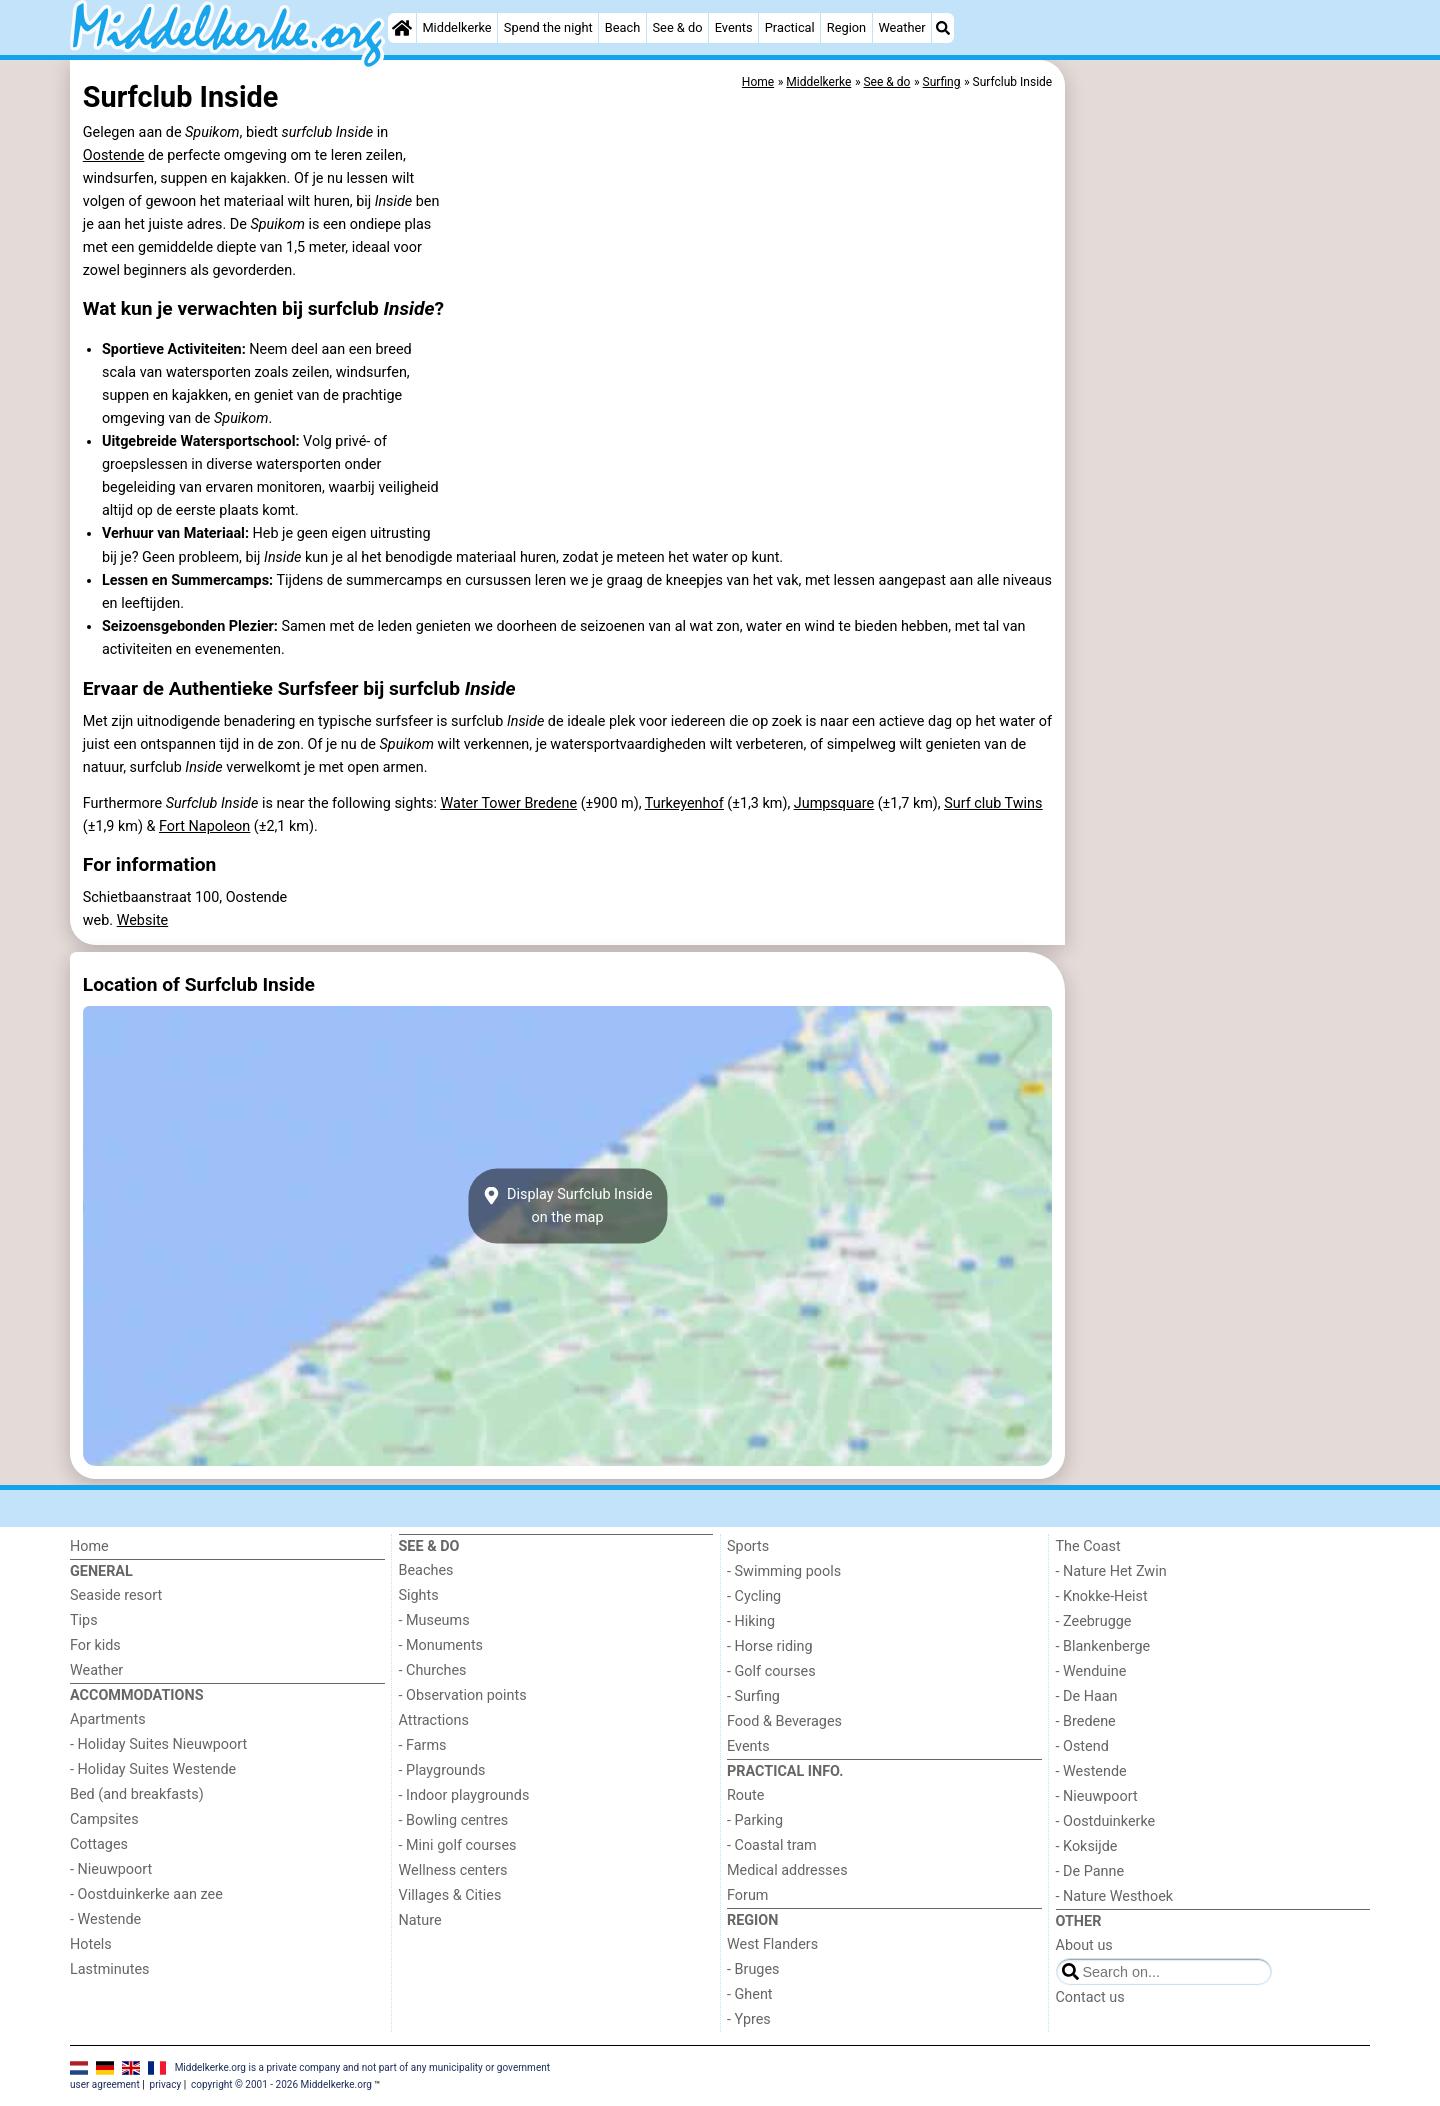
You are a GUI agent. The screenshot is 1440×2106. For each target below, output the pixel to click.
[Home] (402, 28)
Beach (622, 27)
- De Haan (1087, 1696)
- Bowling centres (454, 1820)
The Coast (1088, 1546)
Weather (901, 27)
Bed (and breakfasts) (137, 1794)
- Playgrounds (442, 1770)
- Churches (433, 1670)
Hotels (91, 1944)
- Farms (423, 1745)
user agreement (105, 2084)
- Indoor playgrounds (464, 1795)
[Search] (943, 28)
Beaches (426, 1570)
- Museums (434, 1620)
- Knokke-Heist (1102, 1596)
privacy (166, 2084)
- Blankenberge (1103, 1646)
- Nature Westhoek (1115, 1896)
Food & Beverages (784, 1721)
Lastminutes (109, 1969)
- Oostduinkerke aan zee (146, 1894)
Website (143, 920)
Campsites (104, 1819)
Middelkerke (456, 27)
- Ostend (1082, 1746)
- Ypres (749, 2019)
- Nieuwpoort (111, 1869)
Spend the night (548, 27)
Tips (84, 1620)
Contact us (1090, 1997)
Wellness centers (453, 1870)
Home (89, 1546)
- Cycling (754, 1596)
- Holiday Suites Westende (153, 1769)
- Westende (105, 1919)
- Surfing (753, 1696)
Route (745, 1795)
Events (734, 27)
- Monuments (441, 1645)
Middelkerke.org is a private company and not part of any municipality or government (362, 2067)
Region (846, 27)
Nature (420, 1920)
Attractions (434, 1720)
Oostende (114, 155)
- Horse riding (770, 1646)
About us (1084, 1945)
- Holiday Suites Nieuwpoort (158, 1744)
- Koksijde (1087, 1846)
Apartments (108, 1719)
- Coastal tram (772, 1845)
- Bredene (1086, 1721)
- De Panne (1090, 1871)
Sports (748, 1546)
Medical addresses (787, 1870)
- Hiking (751, 1621)
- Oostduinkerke (1106, 1821)
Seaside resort (116, 1595)
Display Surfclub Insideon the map (567, 1206)
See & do (678, 27)
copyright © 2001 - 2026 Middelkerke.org (281, 2084)
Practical (790, 27)
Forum (747, 1895)
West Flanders (772, 1944)
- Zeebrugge (1094, 1621)
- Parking (755, 1820)
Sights (419, 1595)
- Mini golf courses (458, 1845)
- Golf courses (771, 1671)
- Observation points (463, 1695)
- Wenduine (1091, 1671)
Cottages (99, 1844)
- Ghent (750, 1994)
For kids (95, 1645)
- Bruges (753, 1969)
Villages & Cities (450, 1895)
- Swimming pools (784, 1571)
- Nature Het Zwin (1111, 1571)
